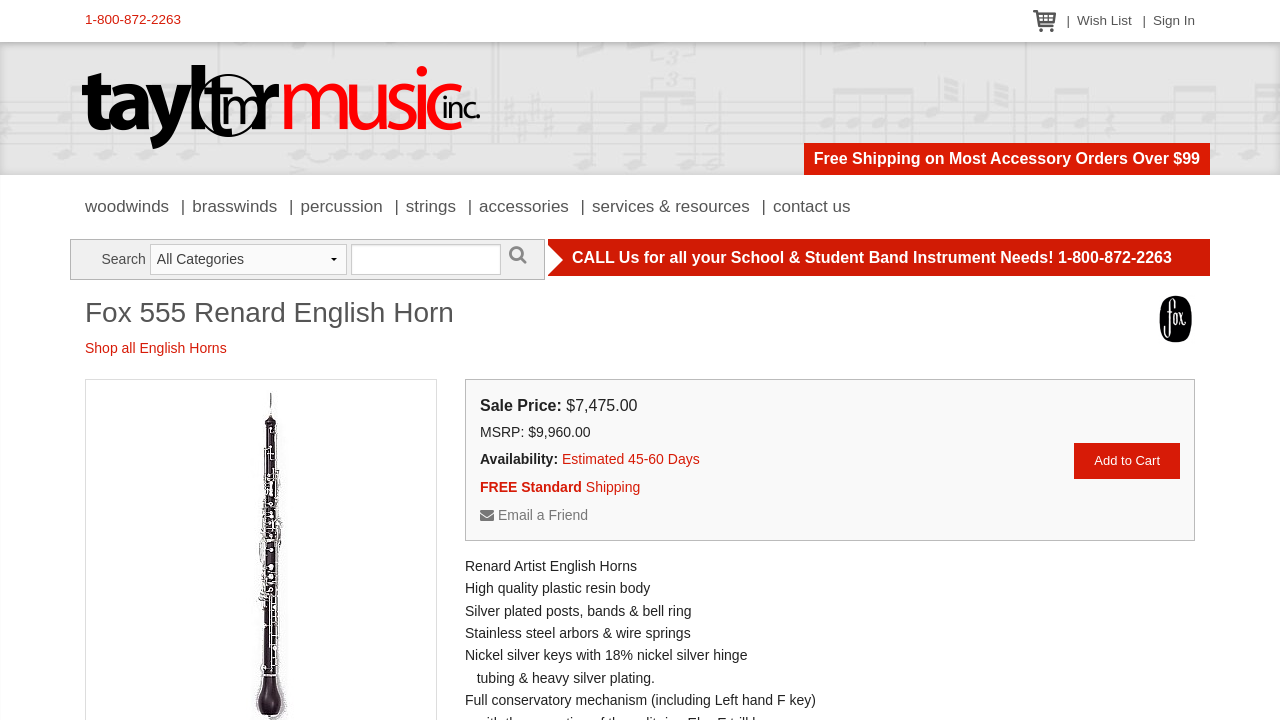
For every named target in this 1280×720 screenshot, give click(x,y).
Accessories (524, 206)
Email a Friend (534, 515)
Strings (431, 206)
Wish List (1104, 20)
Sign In (1174, 20)
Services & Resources (671, 206)
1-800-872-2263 (133, 19)
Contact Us (812, 206)
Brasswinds (234, 206)
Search (123, 259)
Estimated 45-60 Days (631, 459)
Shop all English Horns (156, 348)
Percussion (341, 206)
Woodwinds (127, 206)
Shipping (560, 487)
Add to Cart (1127, 460)
